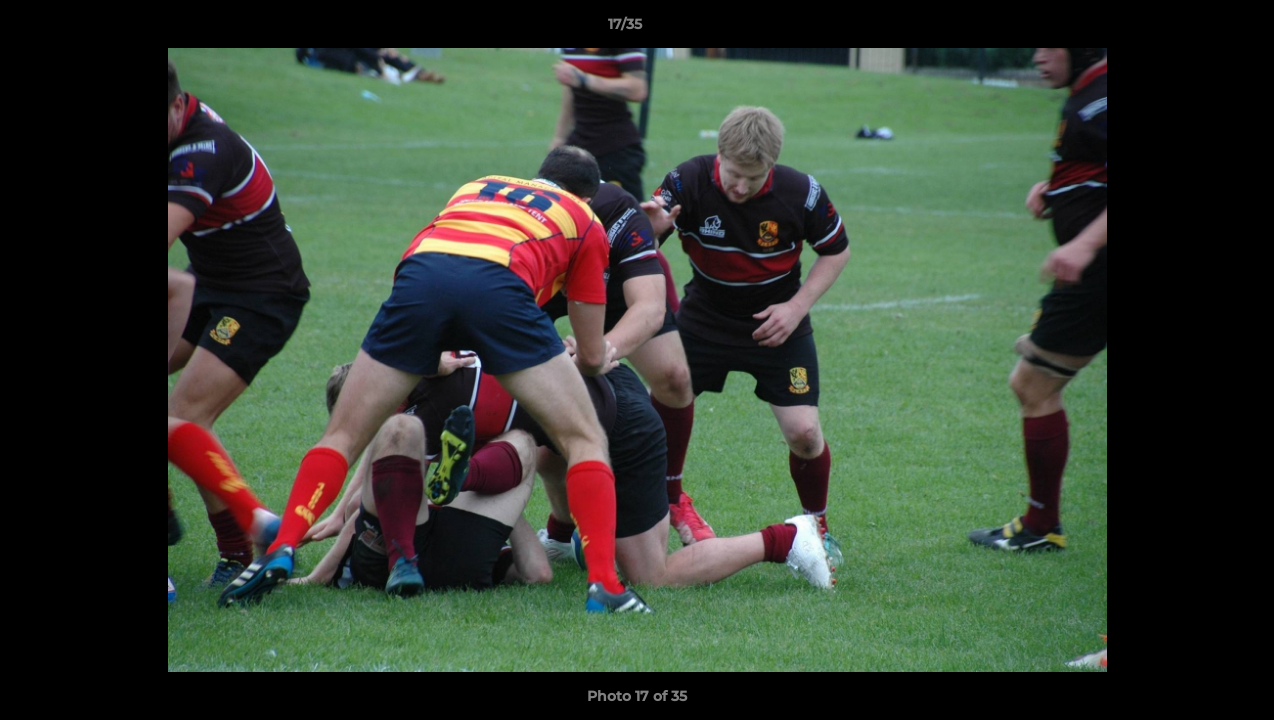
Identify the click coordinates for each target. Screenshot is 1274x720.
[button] (1190, 29)
